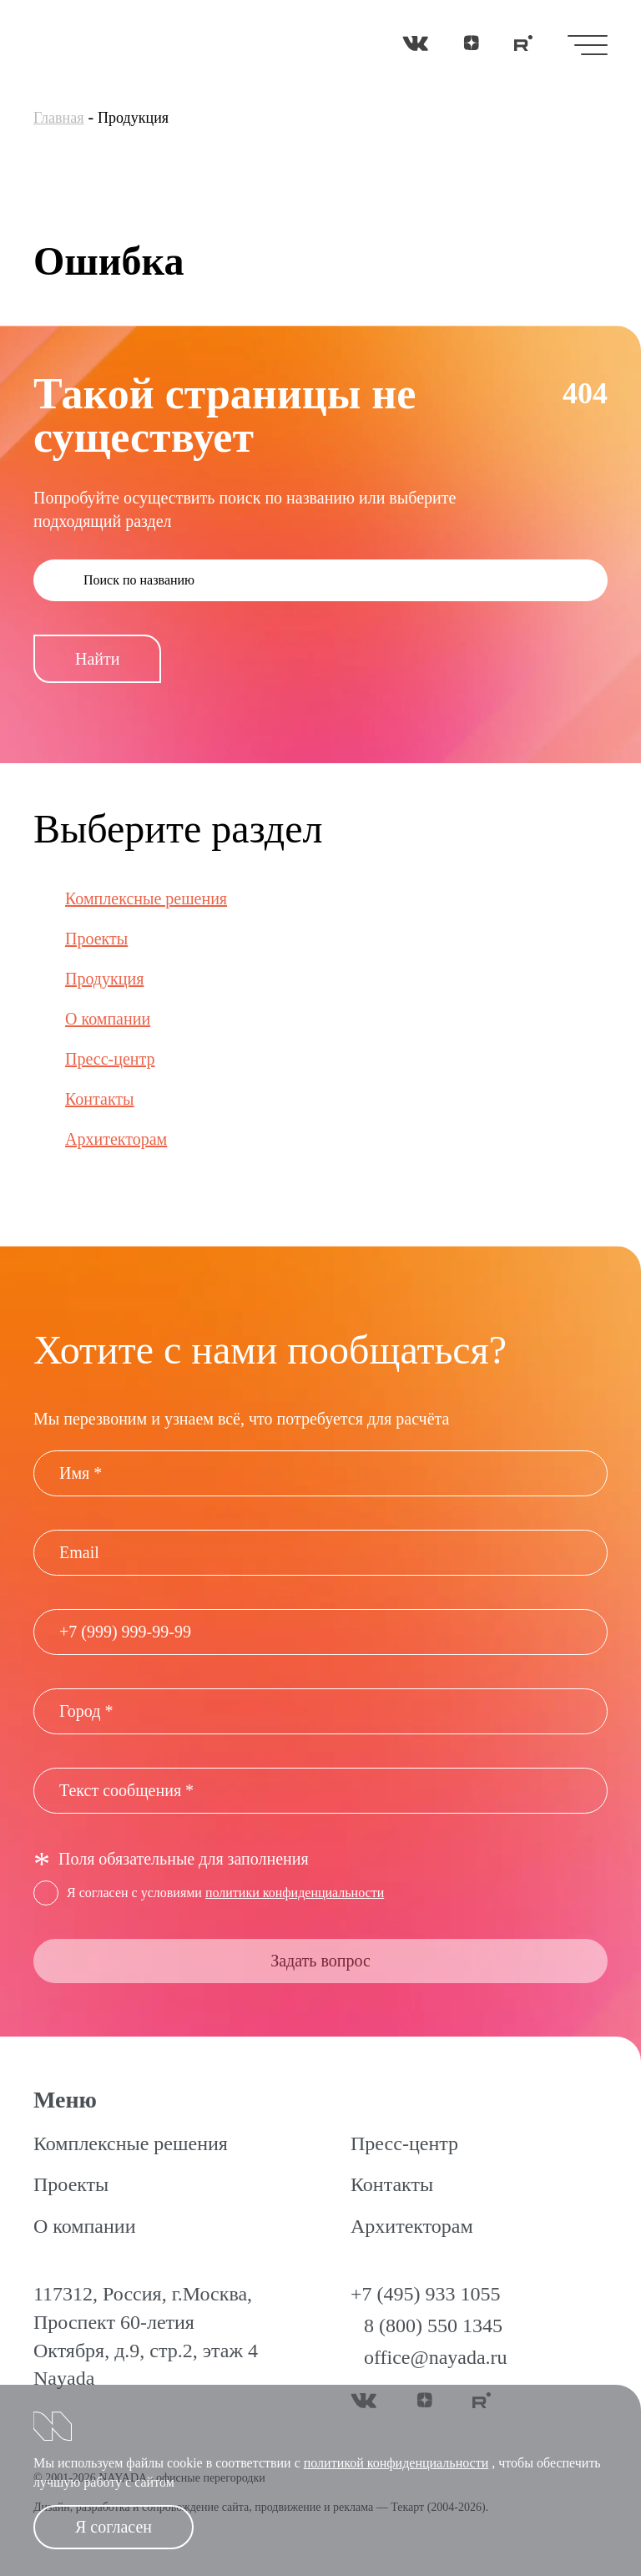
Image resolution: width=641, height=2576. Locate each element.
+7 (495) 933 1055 (426, 2294)
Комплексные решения (146, 898)
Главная (58, 117)
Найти (97, 659)
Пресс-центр (110, 1059)
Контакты (99, 1099)
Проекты (96, 938)
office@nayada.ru (435, 2357)
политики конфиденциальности (294, 1892)
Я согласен (113, 2527)
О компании (107, 1019)
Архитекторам (116, 1139)
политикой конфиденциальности (396, 2463)
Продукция (104, 978)
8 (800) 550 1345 (433, 2325)
